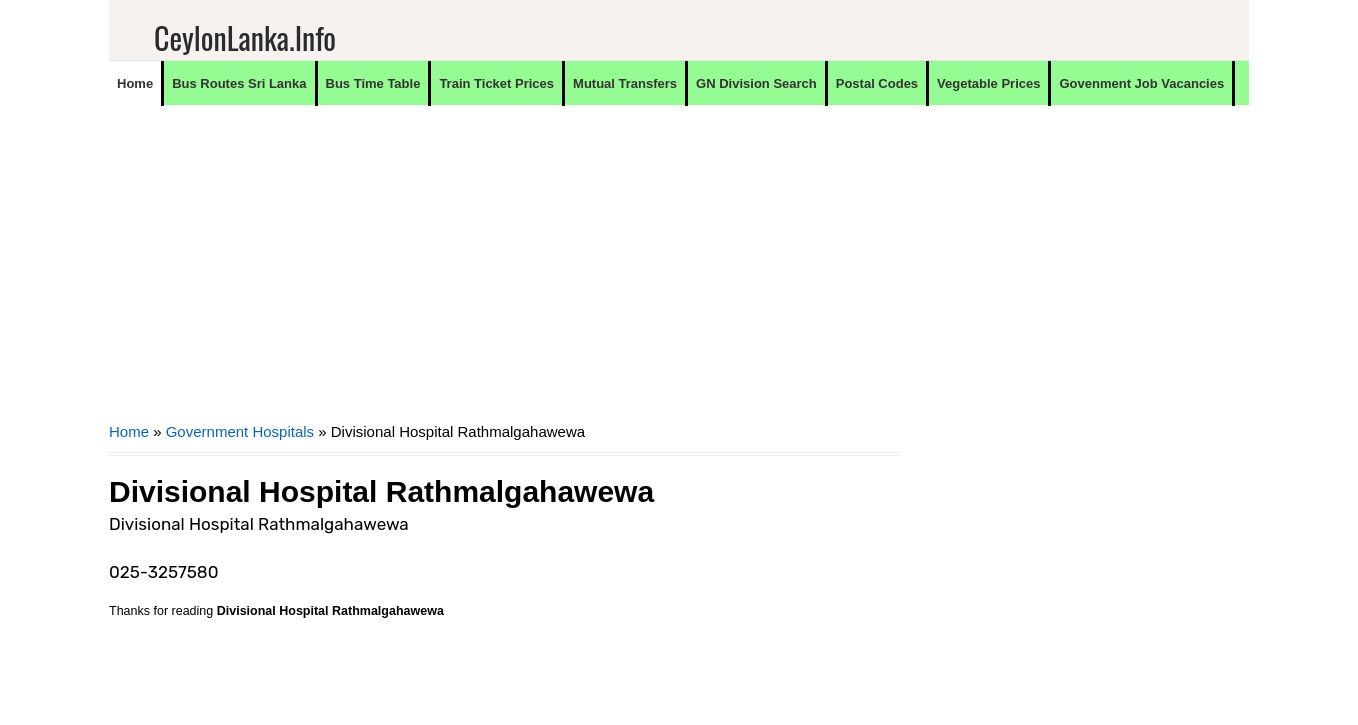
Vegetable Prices (988, 83)
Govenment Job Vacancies (1141, 83)
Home (135, 83)
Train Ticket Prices (496, 83)
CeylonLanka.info (245, 37)
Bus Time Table (373, 83)
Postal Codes (877, 83)
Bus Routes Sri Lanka (239, 83)
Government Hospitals (240, 431)
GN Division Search (756, 83)
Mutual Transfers (625, 83)
